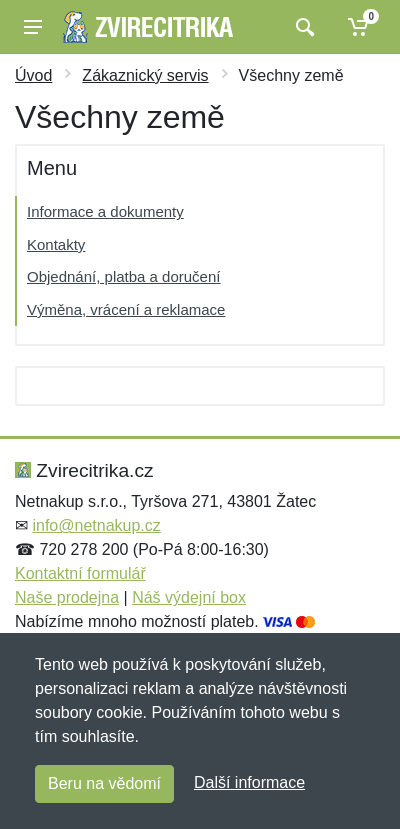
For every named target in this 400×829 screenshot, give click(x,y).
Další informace (249, 782)
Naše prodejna (67, 597)
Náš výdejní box (189, 597)
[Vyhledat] (302, 27)
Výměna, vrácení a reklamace (126, 309)
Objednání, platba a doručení (123, 276)
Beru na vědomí (104, 783)
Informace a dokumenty (105, 211)
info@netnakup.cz (96, 525)
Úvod (33, 75)
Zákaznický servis (145, 75)
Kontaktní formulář (80, 573)
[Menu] (33, 27)
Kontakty (56, 244)
